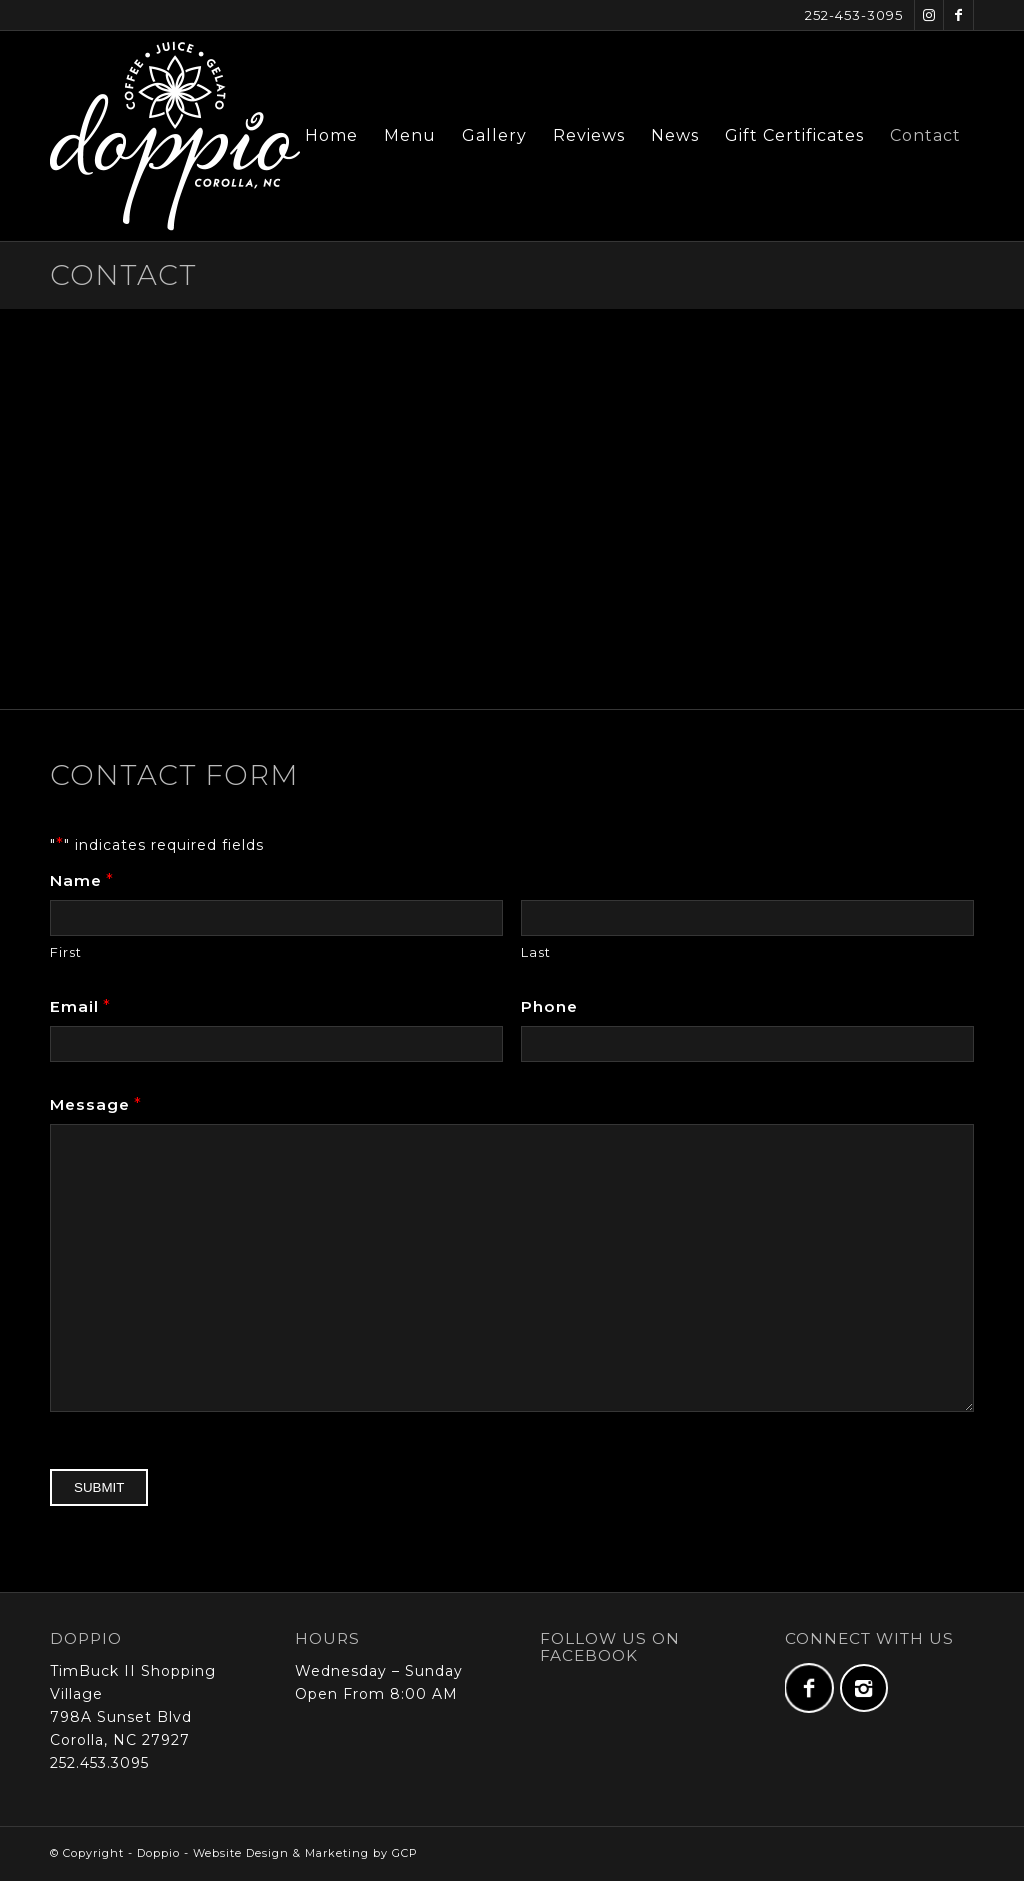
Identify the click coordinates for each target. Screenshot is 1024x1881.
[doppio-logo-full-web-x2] (175, 136)
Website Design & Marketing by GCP (305, 1853)
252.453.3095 (99, 1763)
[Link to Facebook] (958, 15)
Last (536, 952)
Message (96, 1104)
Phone (549, 1006)
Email (80, 1006)
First (66, 952)
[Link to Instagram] (929, 15)
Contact (123, 275)
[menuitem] (331, 136)
